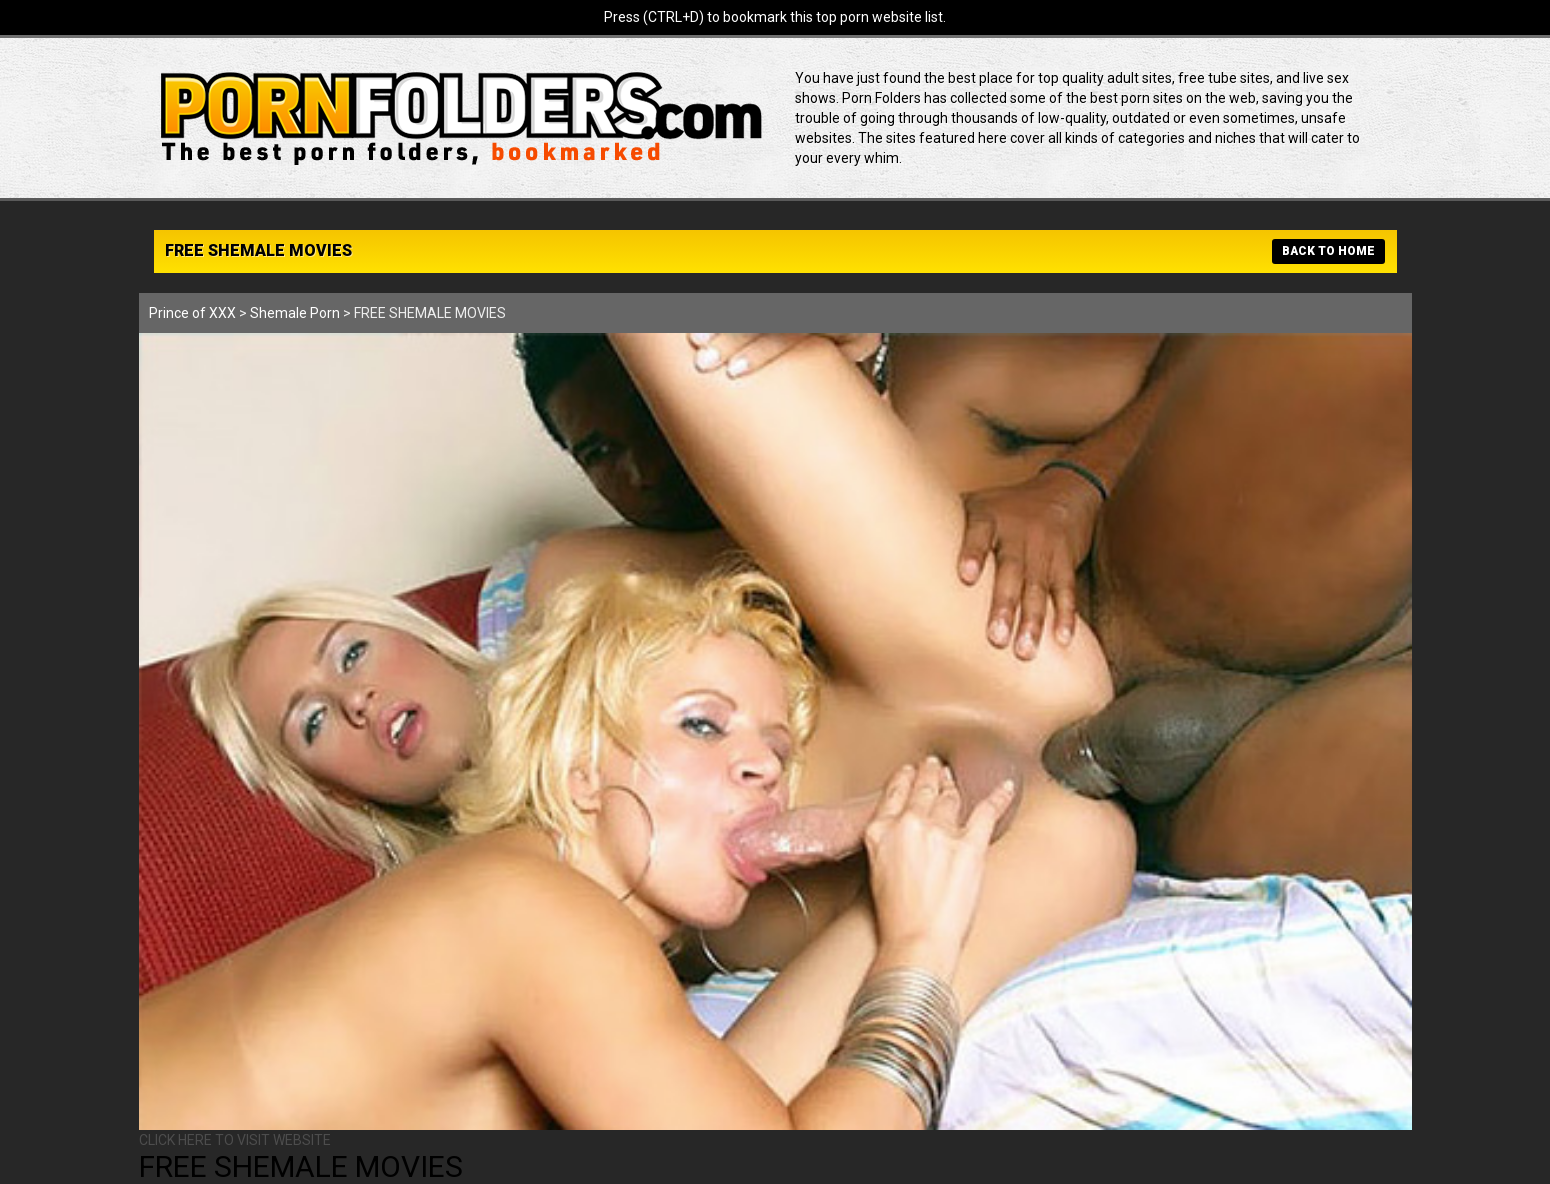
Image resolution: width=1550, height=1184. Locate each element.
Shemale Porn (295, 313)
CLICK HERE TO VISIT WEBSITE (235, 1140)
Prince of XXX (192, 313)
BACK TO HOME (1328, 251)
